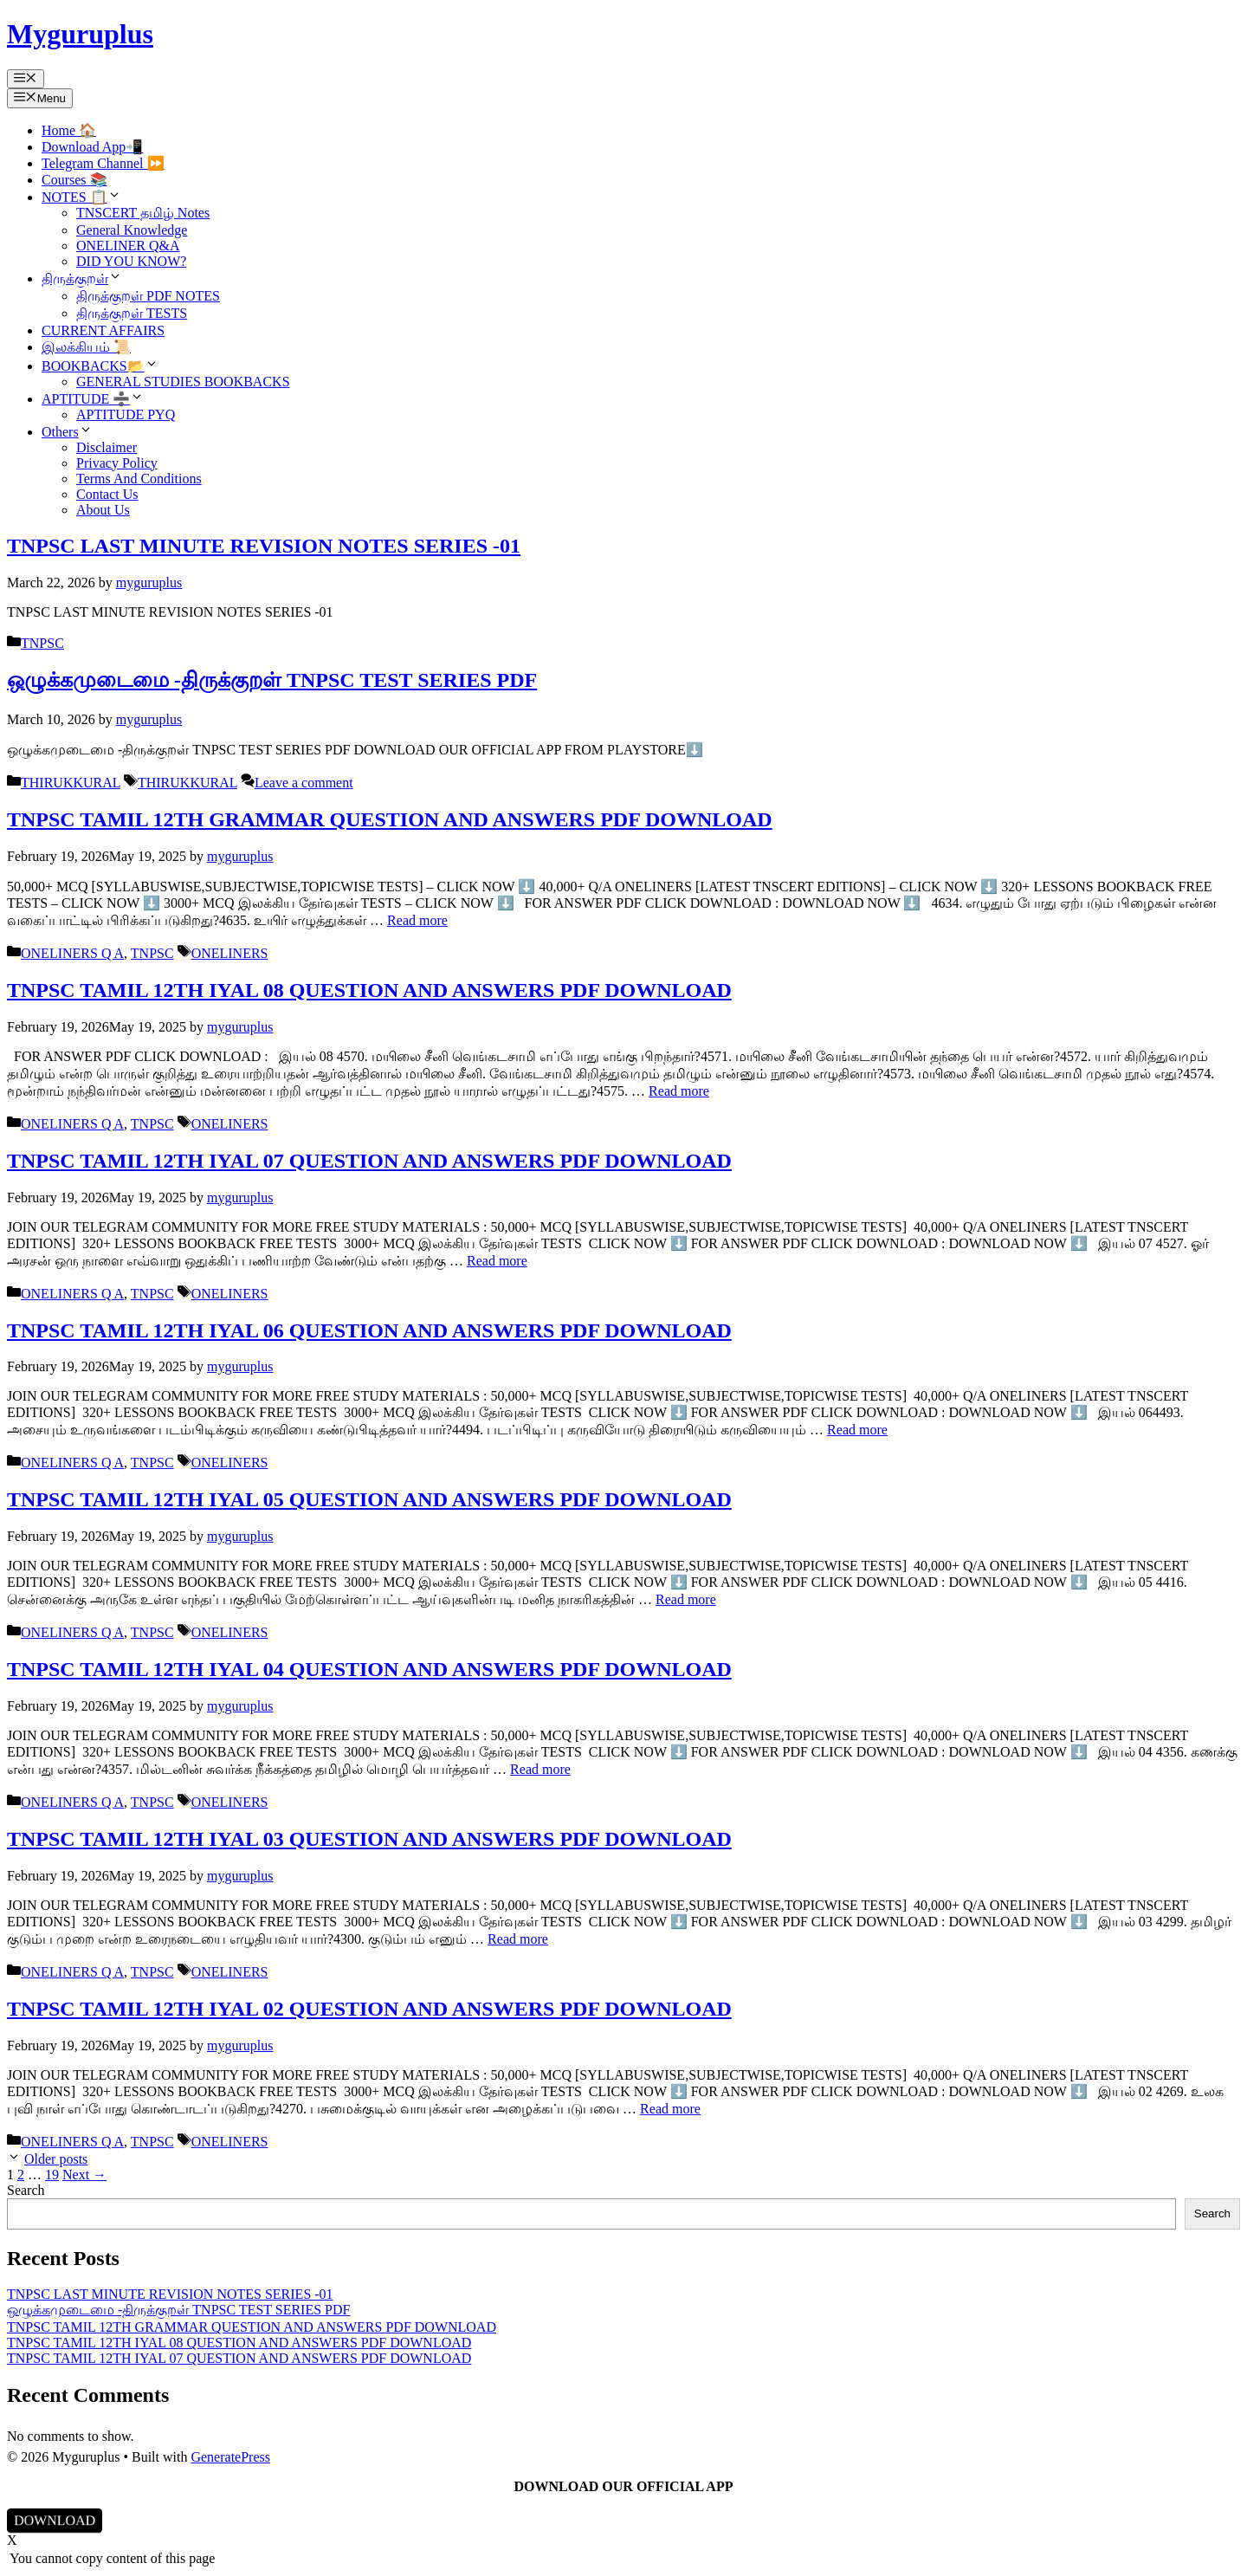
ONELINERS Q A (72, 953)
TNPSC (42, 643)
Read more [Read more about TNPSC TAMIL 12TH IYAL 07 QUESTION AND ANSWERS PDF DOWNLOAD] (497, 1260)
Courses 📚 (74, 179)
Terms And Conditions (139, 478)
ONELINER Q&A (128, 245)
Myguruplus (80, 33)
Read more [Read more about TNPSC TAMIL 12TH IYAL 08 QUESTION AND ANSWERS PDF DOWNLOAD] (679, 1091)
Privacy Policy (117, 463)
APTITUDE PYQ (125, 414)
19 (52, 2174)
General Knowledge (131, 230)
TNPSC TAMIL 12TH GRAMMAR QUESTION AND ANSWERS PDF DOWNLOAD (389, 819)
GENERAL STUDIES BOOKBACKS (183, 381)
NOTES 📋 (81, 197)
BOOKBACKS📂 (100, 366)
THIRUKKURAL (70, 782)
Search (26, 2190)
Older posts (55, 2159)
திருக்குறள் (82, 278)
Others (67, 431)
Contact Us (107, 494)
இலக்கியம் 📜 (86, 347)
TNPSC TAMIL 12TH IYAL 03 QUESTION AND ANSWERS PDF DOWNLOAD (369, 1839)
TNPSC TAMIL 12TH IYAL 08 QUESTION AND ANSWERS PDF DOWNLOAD (369, 990)
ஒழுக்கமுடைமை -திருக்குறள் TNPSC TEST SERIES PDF (272, 680)
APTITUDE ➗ (93, 399)
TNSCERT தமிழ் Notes (143, 212)
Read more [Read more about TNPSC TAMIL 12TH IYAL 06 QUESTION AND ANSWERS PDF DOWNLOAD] (857, 1429)
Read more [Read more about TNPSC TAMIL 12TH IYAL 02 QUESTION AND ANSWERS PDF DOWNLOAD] (670, 2108)
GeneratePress (230, 2457)
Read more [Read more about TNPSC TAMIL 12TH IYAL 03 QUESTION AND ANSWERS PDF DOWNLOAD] (518, 1939)
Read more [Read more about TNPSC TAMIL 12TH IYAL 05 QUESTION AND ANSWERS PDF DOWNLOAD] (686, 1599)
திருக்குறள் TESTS (131, 313)
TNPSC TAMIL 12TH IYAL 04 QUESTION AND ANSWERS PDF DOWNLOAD (369, 1669)
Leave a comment (304, 782)
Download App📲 (92, 146)
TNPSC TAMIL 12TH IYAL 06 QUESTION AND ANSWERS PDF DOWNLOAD (369, 1330)
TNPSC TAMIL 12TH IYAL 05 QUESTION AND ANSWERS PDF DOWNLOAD (369, 1499)
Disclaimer (106, 447)
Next (84, 2174)
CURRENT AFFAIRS (103, 330)
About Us (103, 509)
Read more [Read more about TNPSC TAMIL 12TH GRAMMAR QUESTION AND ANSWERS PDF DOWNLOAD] (417, 920)
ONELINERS (229, 953)
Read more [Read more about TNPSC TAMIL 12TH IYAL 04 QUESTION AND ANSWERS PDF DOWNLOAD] (540, 1769)
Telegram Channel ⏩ (103, 163)
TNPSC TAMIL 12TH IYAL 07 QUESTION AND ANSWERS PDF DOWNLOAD (369, 1160)
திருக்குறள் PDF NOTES (148, 295)
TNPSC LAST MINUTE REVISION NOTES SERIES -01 (263, 545)
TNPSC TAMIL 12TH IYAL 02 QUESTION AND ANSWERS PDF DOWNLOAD (369, 2008)
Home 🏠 (69, 130)
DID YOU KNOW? (131, 261)
